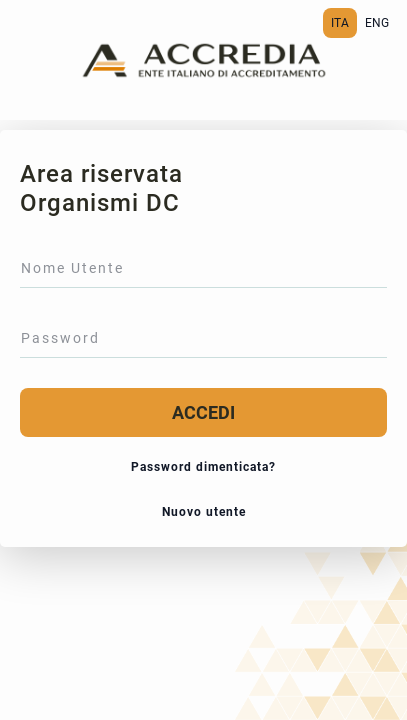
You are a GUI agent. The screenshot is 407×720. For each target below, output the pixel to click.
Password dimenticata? (203, 467)
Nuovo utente (204, 512)
